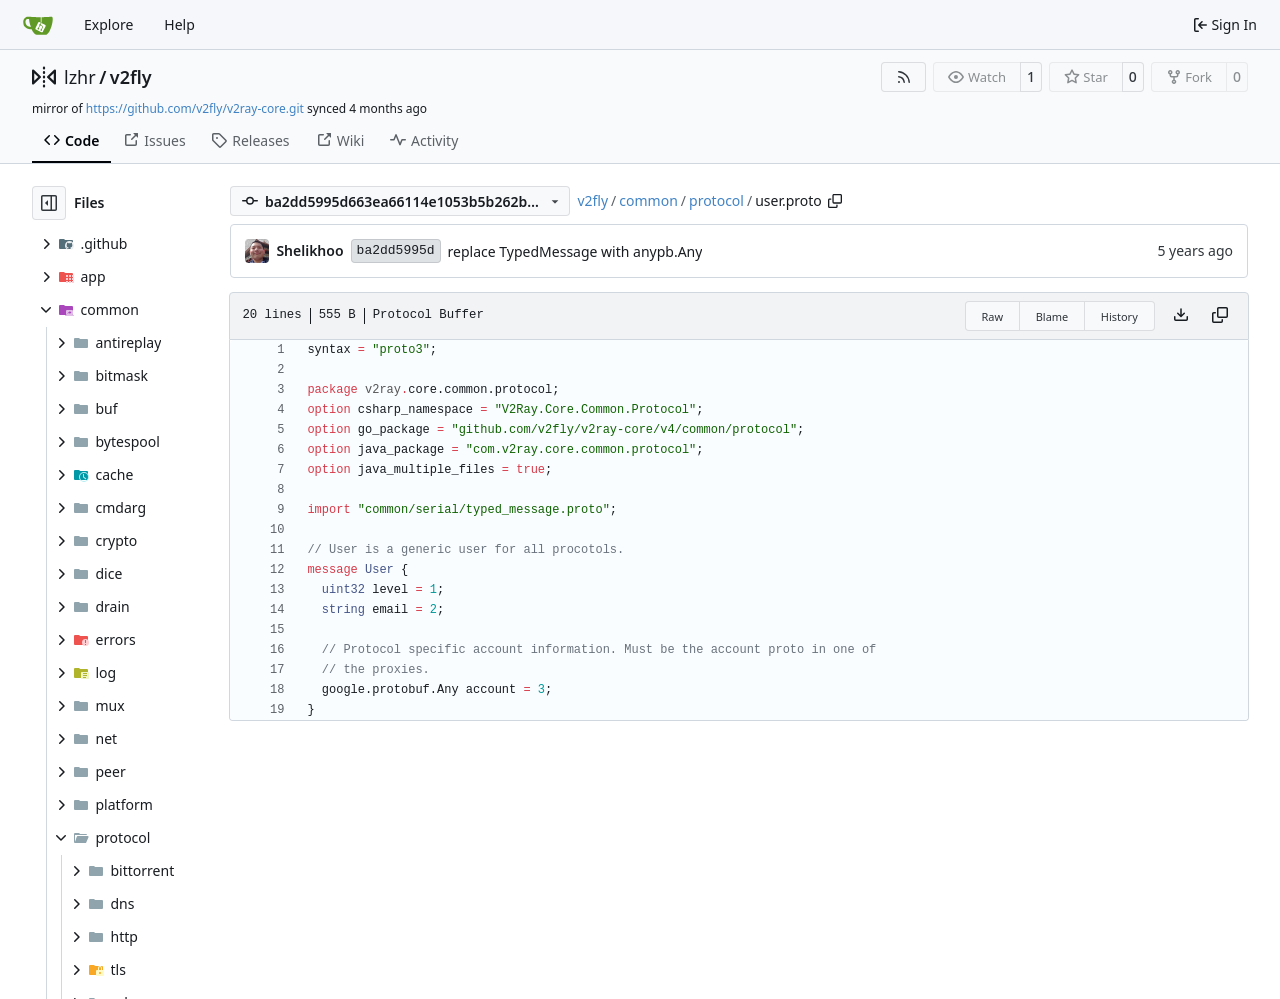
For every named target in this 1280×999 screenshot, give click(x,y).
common (648, 200)
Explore (108, 24)
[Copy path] (835, 201)
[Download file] (1181, 316)
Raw (993, 316)
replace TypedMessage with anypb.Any (575, 251)
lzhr (80, 77)
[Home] (38, 25)
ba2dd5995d (396, 250)
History (1119, 316)
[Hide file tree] (49, 203)
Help (179, 24)
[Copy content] (1220, 316)
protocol (716, 200)
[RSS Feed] (904, 77)
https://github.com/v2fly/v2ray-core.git (195, 108)
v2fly (131, 77)
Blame (1052, 316)
